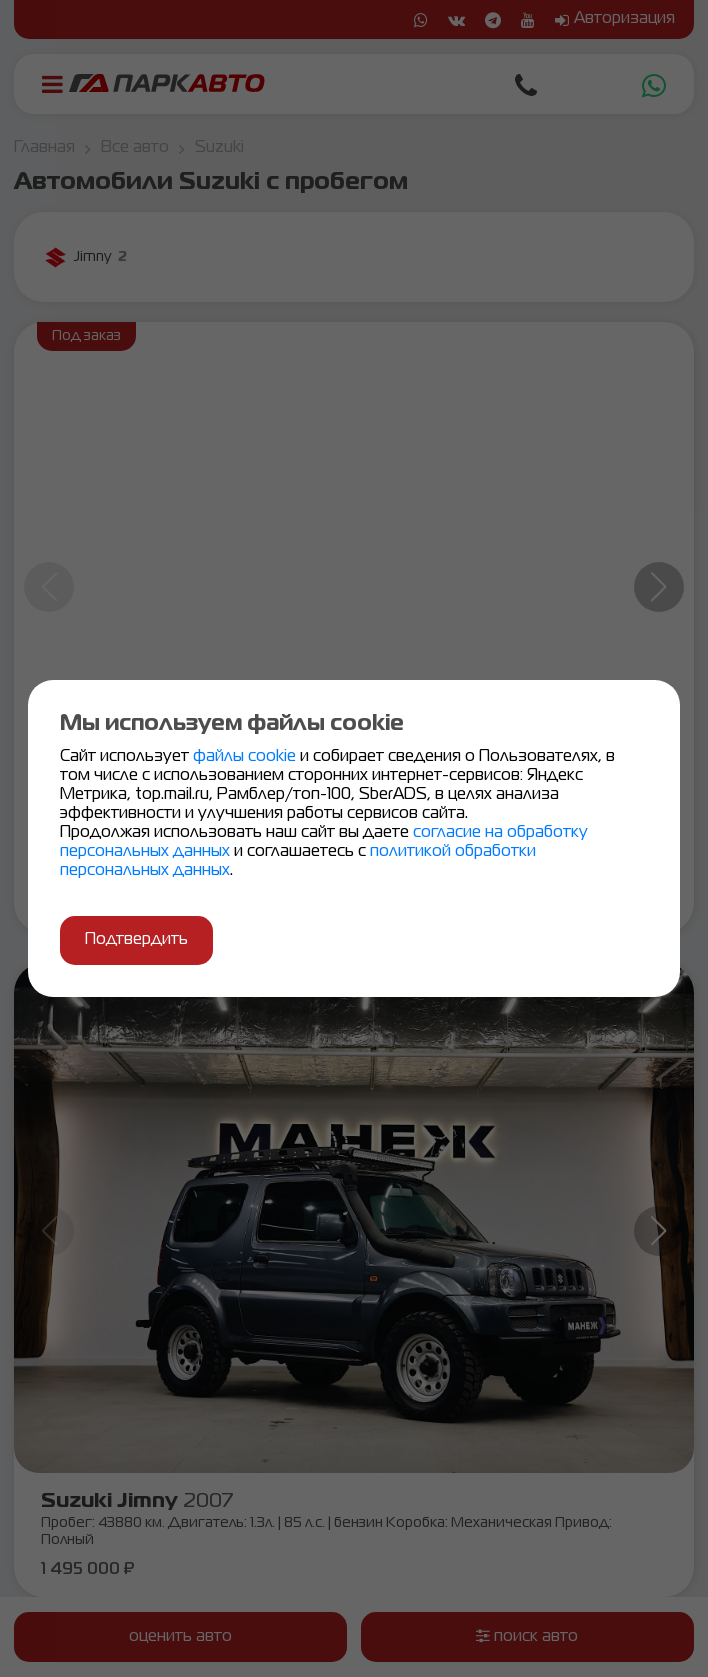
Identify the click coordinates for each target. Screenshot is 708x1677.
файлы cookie (246, 757)
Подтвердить (136, 940)
